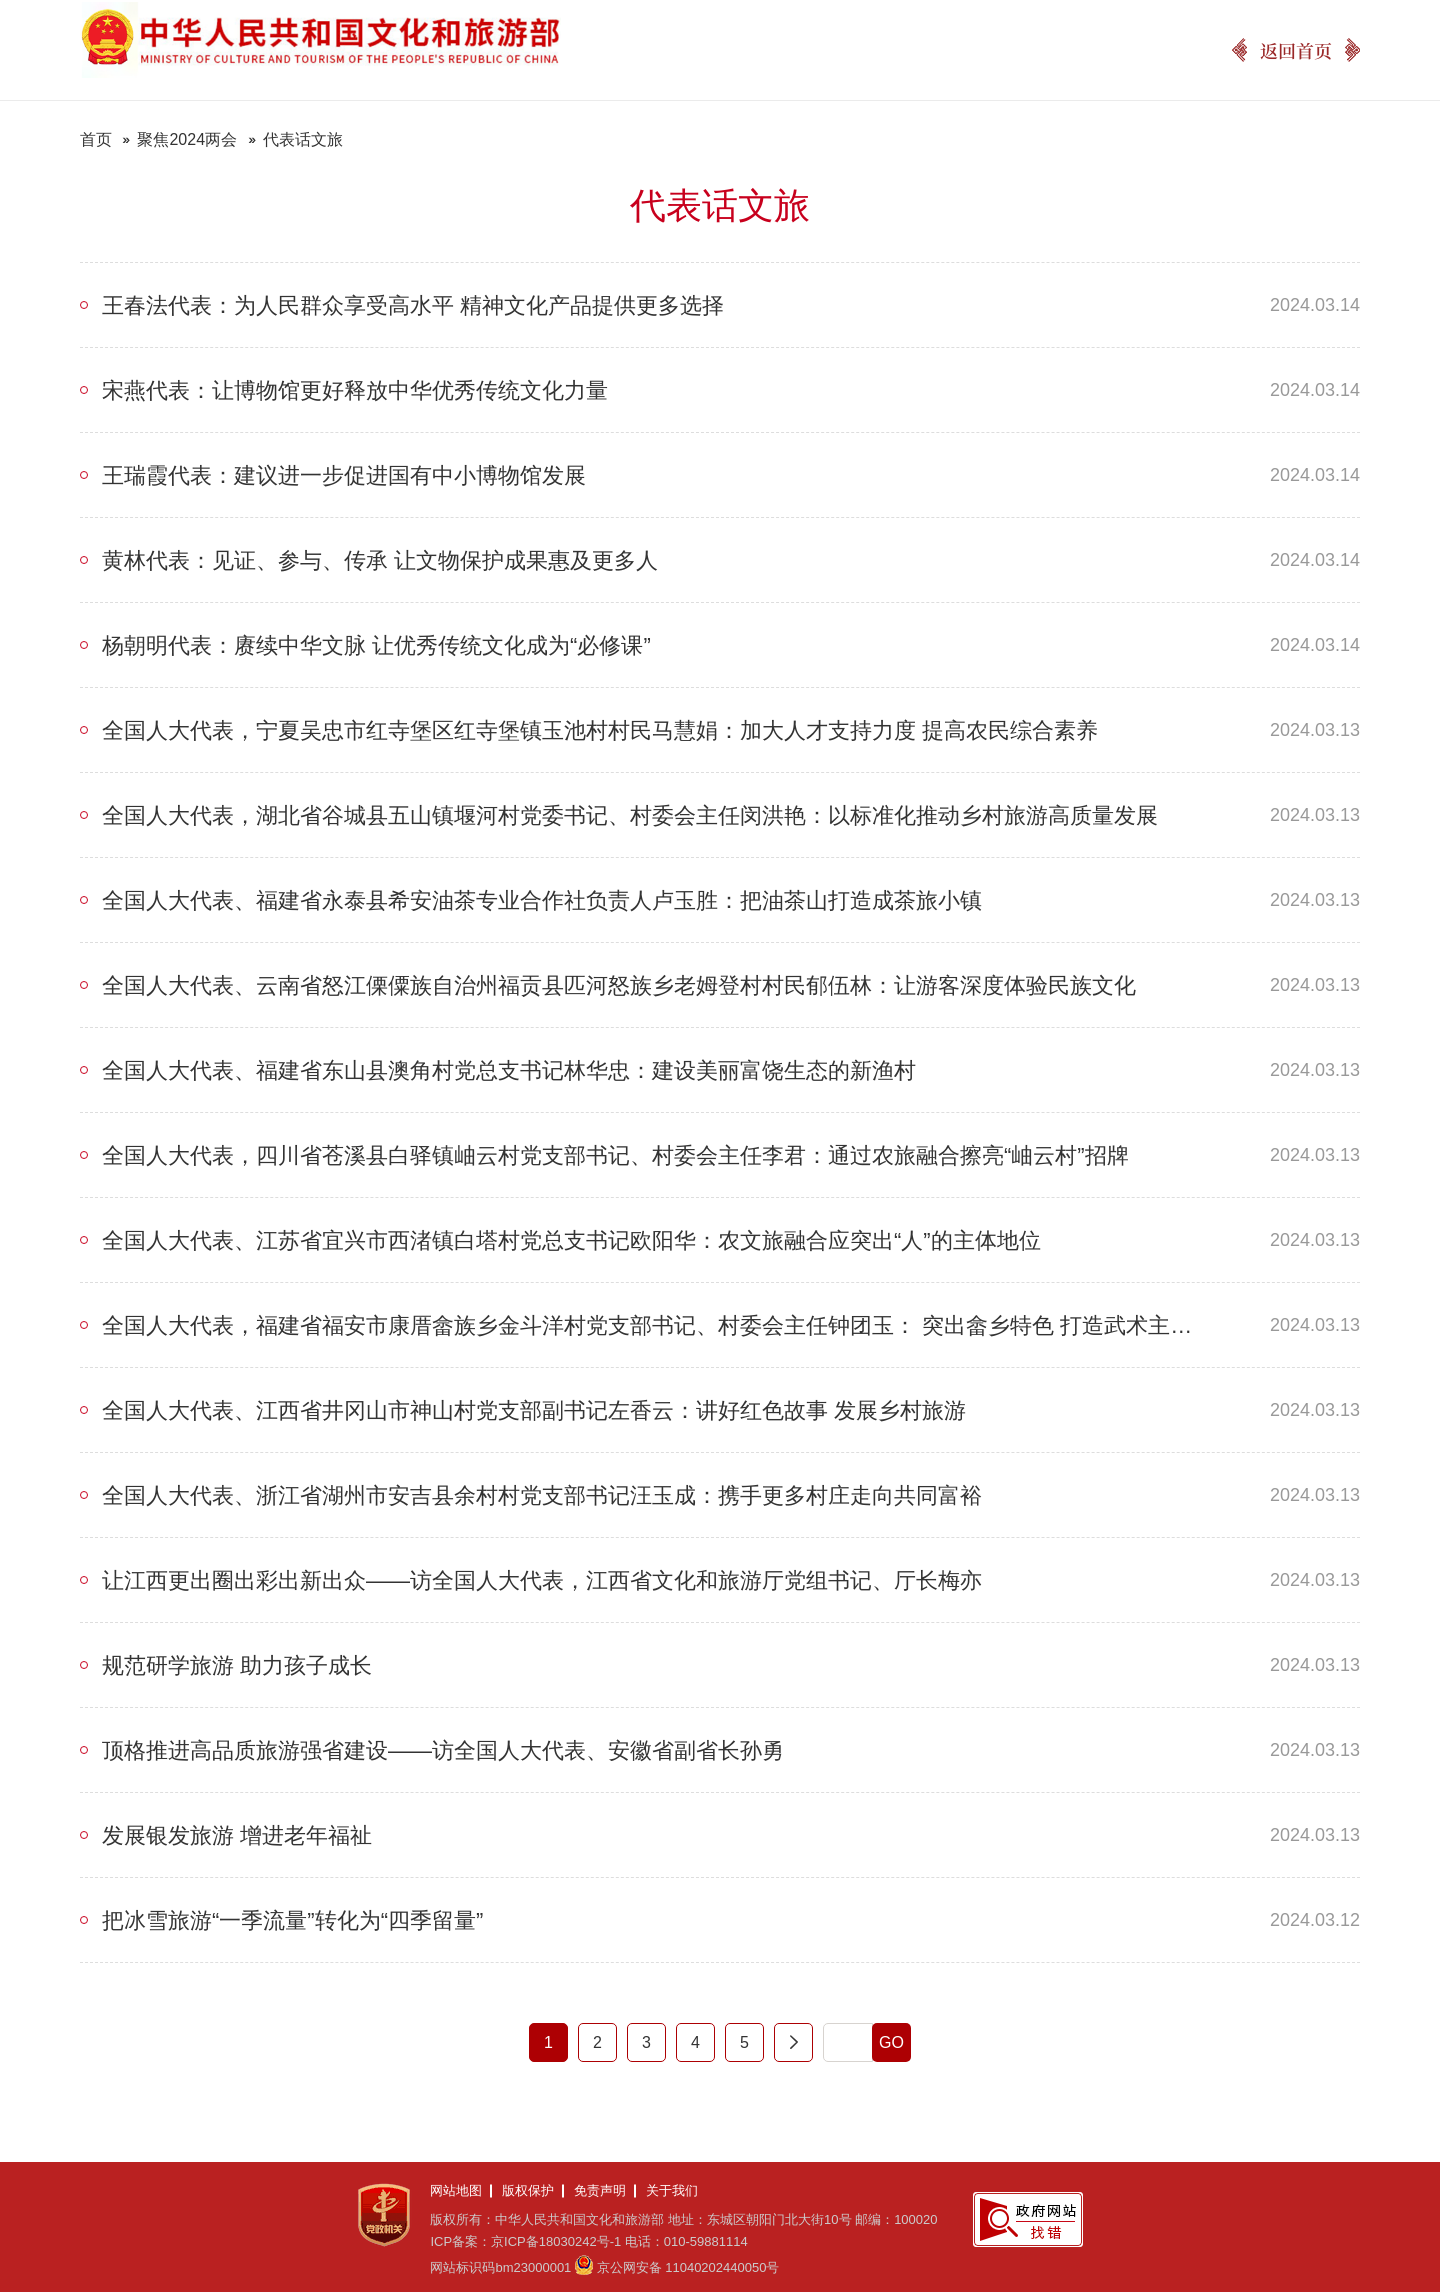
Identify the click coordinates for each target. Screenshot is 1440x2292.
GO (891, 2042)
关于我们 (672, 2190)
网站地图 (456, 2190)
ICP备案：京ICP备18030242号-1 (525, 2241)
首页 (96, 139)
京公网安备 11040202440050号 (688, 2267)
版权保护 (528, 2190)
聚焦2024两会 (187, 139)
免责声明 (600, 2190)
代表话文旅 (303, 139)
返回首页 (1296, 50)
